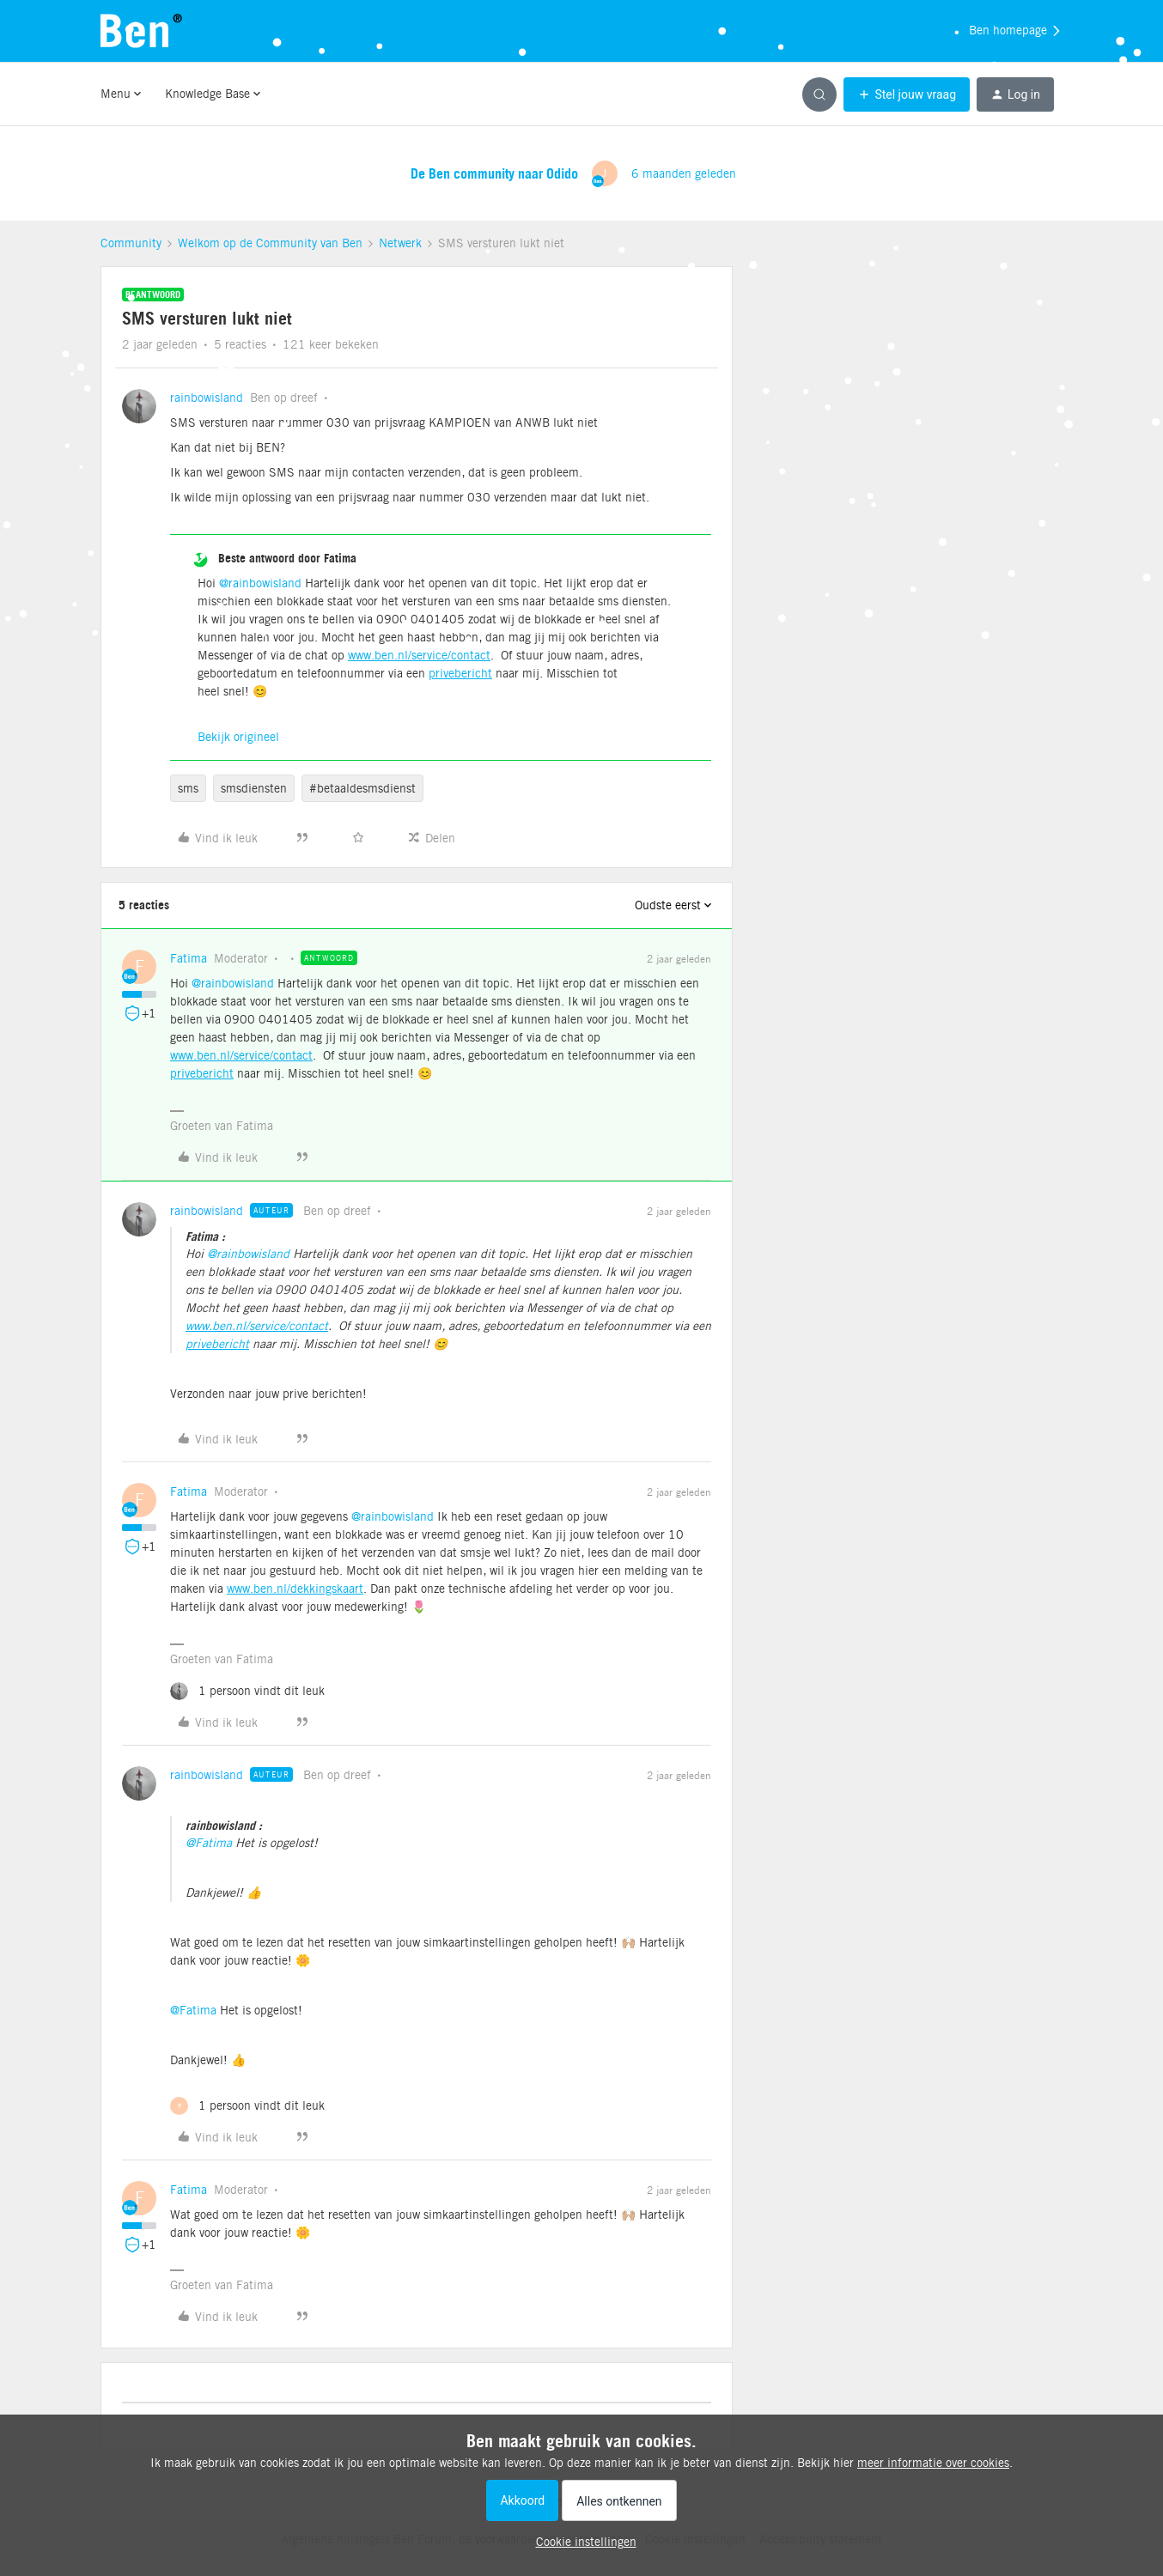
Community (130, 243)
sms (188, 788)
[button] (906, 94)
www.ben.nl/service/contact (419, 655)
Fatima (188, 958)
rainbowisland (206, 397)
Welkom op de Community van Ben (270, 243)
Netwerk (400, 243)
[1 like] (247, 1691)
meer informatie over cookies (933, 2463)
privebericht (460, 673)
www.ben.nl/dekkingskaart (295, 1588)
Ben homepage (1016, 31)
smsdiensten (254, 788)
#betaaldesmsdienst (362, 788)
